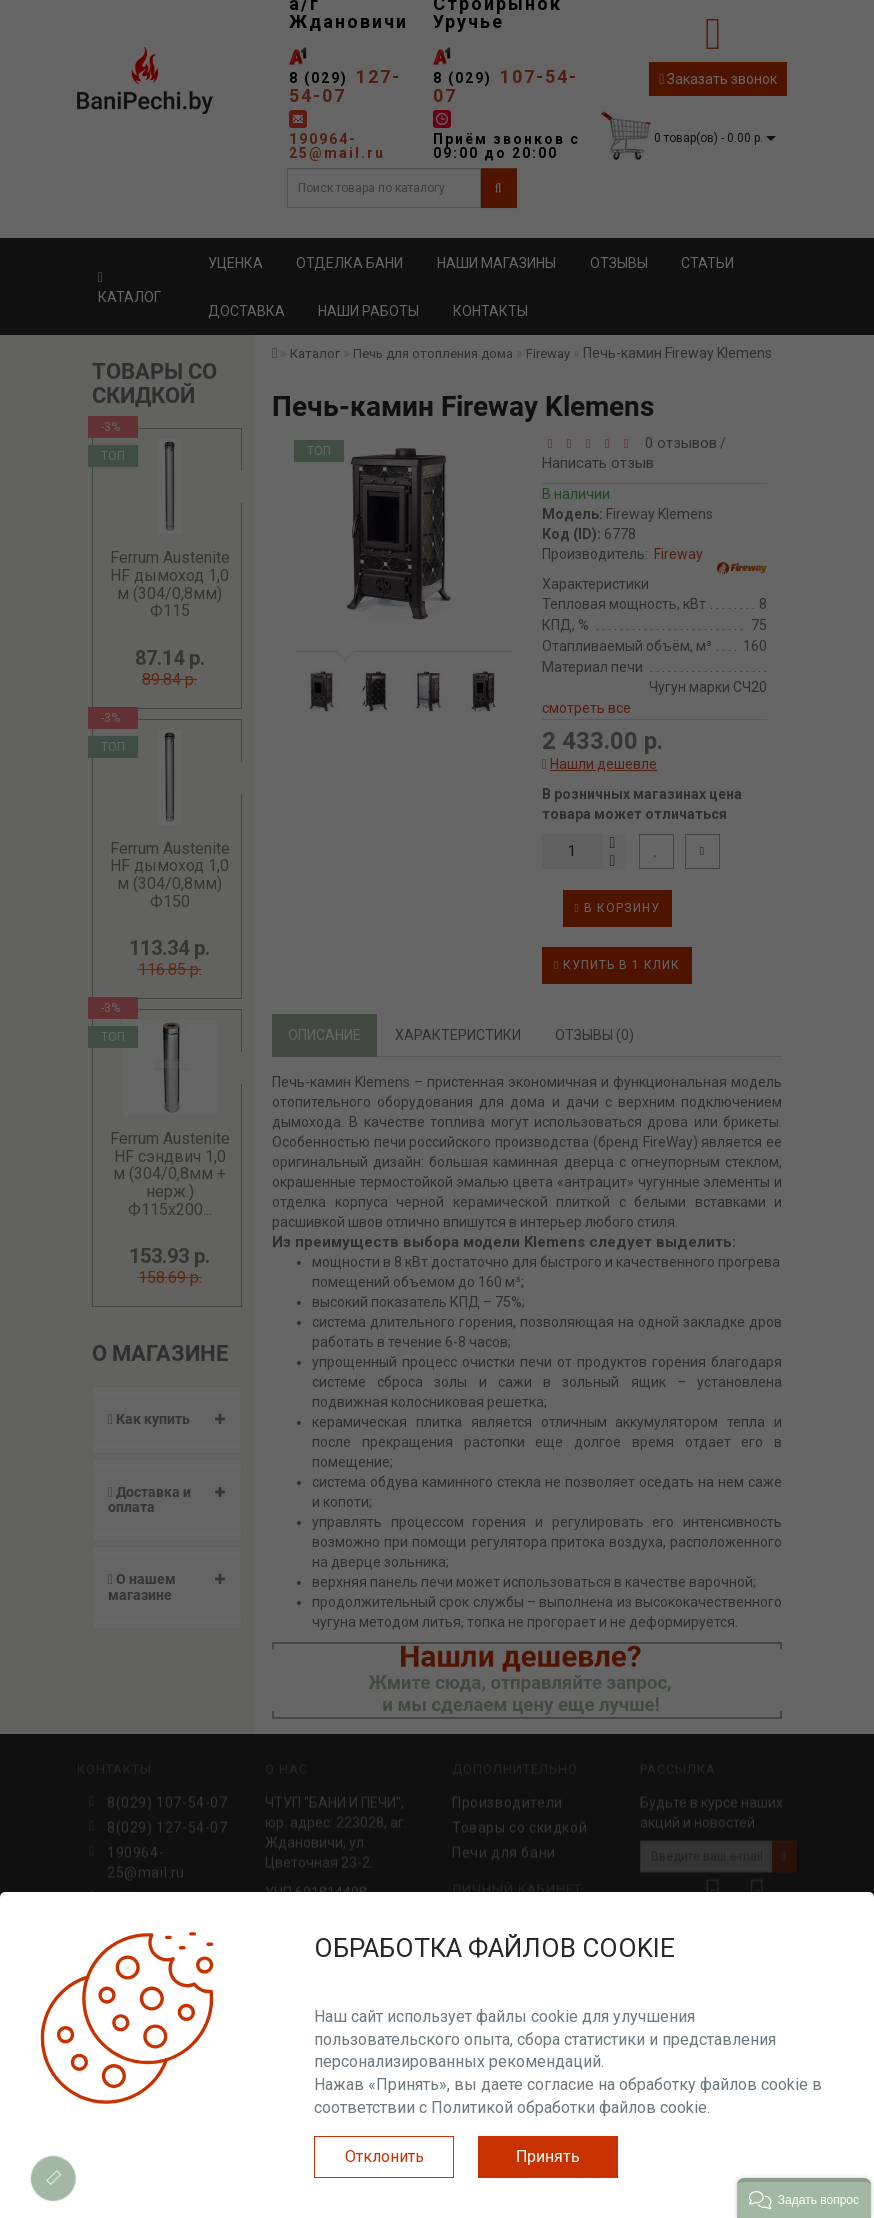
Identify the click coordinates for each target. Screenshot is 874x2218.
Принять (548, 2156)
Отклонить (384, 2156)
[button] (804, 2198)
